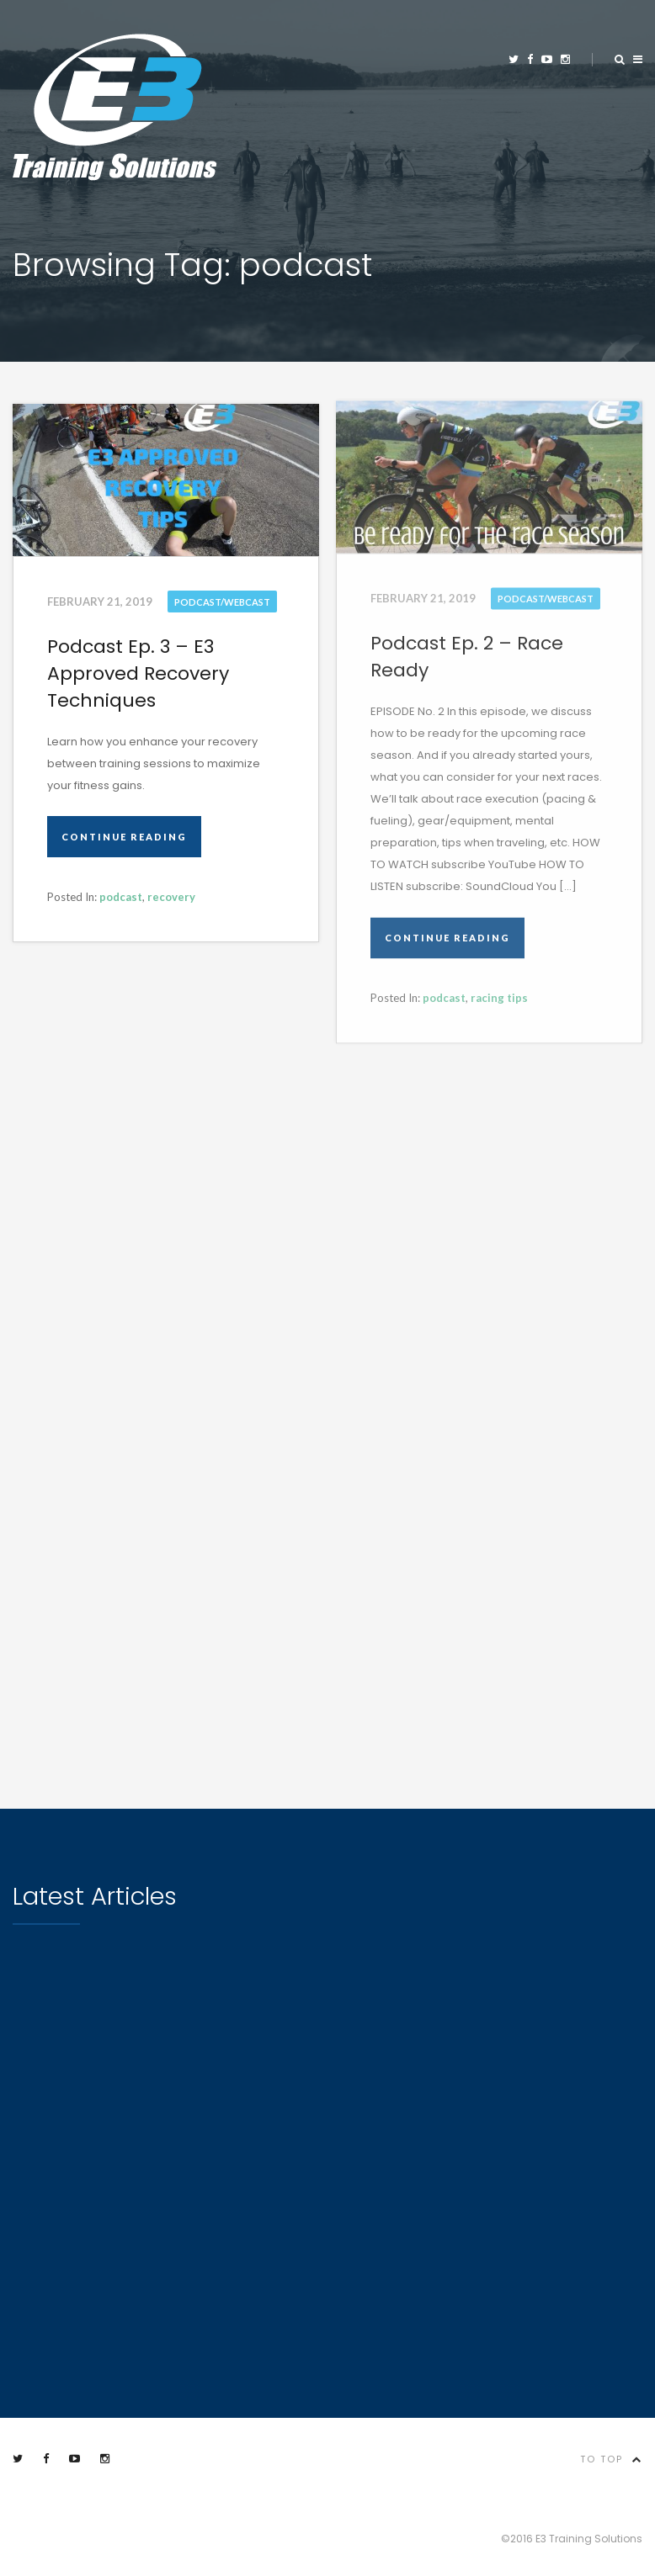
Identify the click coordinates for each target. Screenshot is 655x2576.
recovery (171, 897)
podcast (120, 897)
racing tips (499, 996)
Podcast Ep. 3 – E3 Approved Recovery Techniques (138, 673)
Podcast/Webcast (222, 601)
